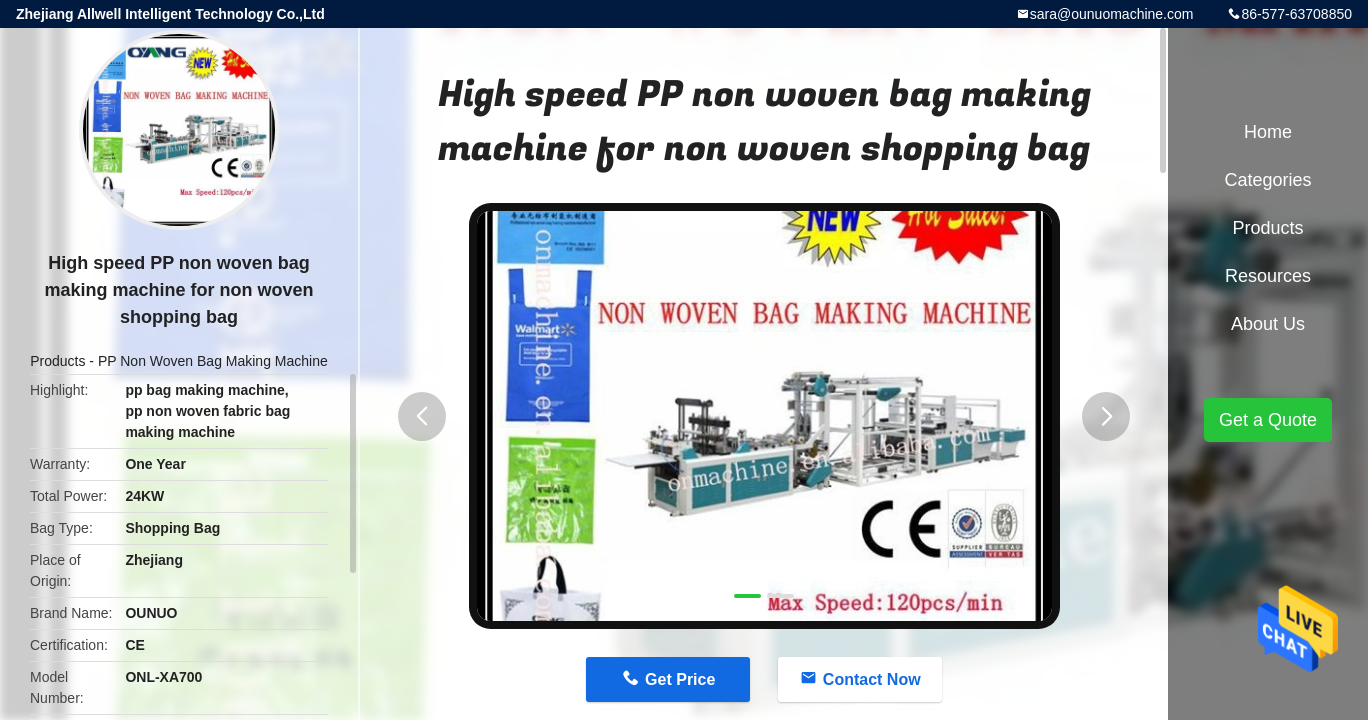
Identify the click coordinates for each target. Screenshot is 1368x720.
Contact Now (872, 679)
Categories (1267, 180)
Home (1268, 132)
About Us (1268, 324)
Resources (1268, 276)
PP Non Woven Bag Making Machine (213, 361)
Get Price (680, 679)
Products (57, 361)
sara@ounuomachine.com (1112, 14)
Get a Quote (1268, 420)
